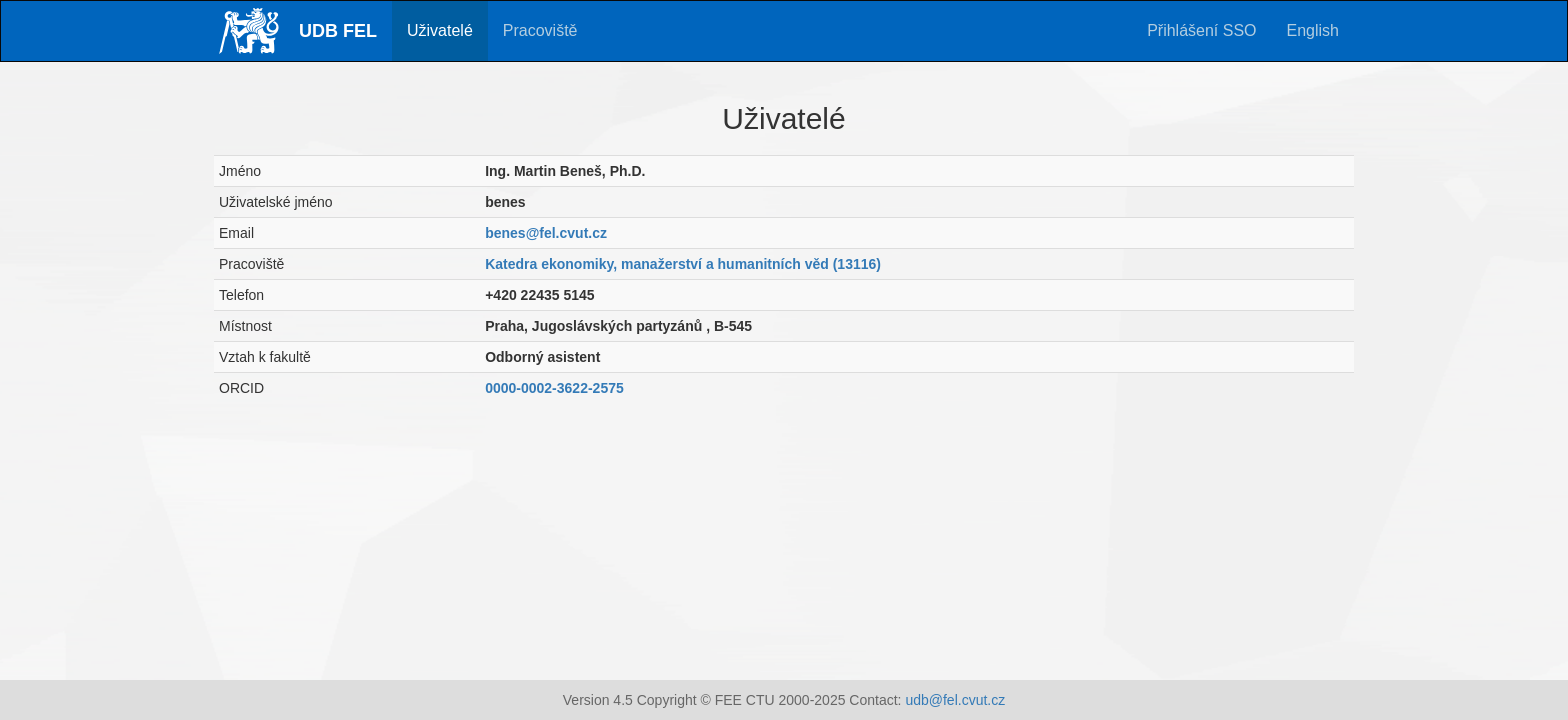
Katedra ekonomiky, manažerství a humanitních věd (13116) (683, 264)
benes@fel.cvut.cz (546, 233)
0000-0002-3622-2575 (554, 388)
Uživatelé (440, 30)
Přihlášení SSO (1201, 30)
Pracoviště (540, 30)
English (1313, 30)
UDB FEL (338, 31)
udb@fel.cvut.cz (955, 700)
